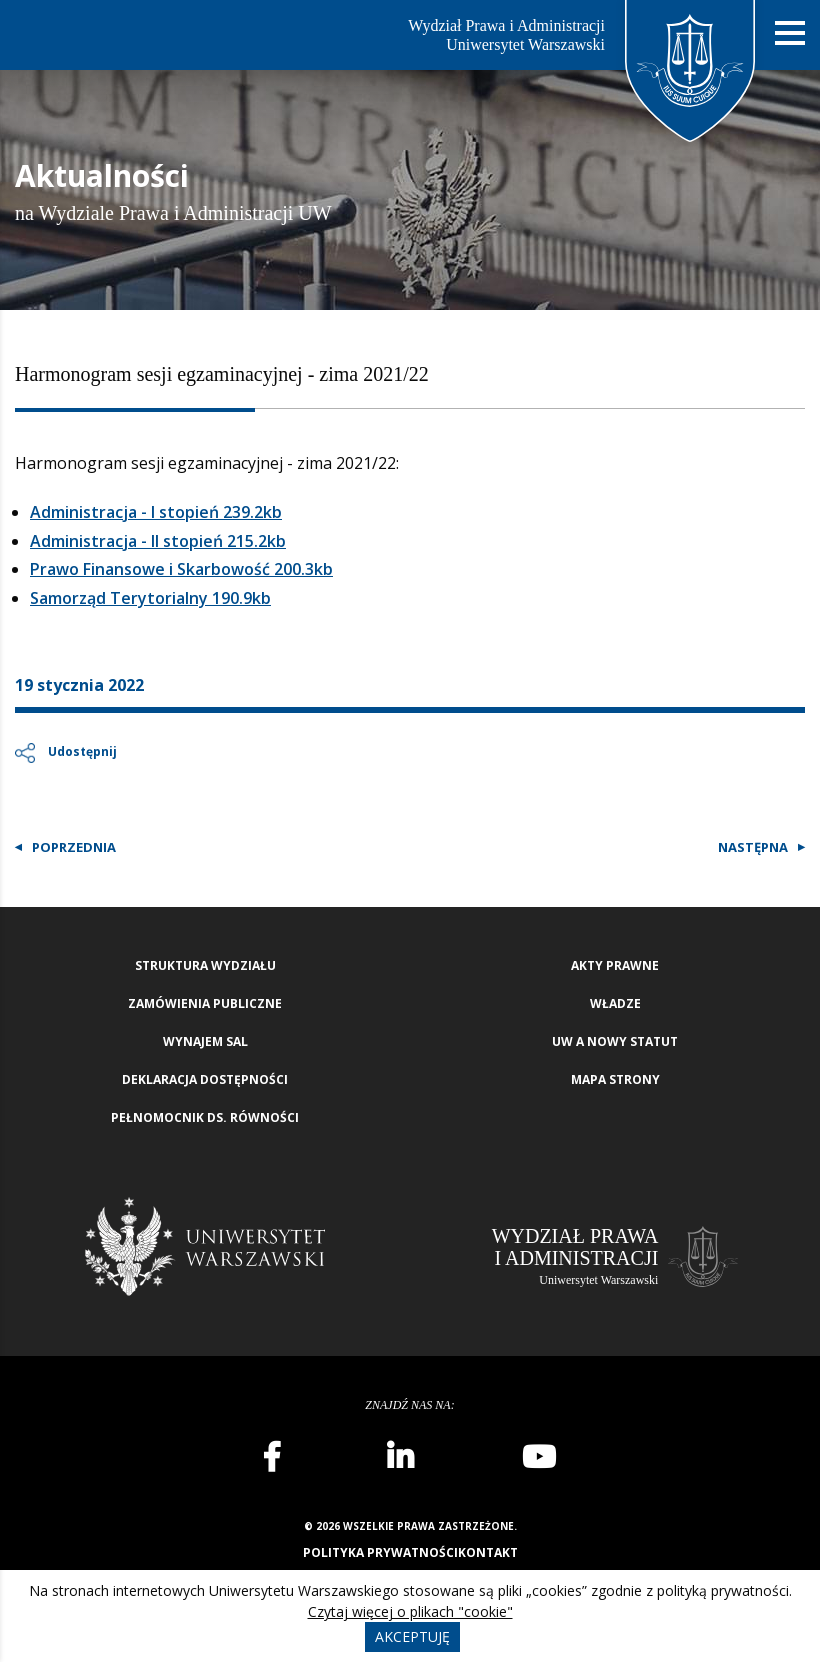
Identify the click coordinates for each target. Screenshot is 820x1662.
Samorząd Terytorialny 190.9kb (150, 598)
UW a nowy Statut (615, 1041)
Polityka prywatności (380, 1552)
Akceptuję (412, 1636)
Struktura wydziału (205, 965)
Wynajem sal (205, 1041)
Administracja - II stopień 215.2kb (158, 541)
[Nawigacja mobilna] (790, 33)
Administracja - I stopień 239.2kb (156, 512)
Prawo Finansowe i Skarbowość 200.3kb (181, 569)
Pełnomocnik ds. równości (205, 1117)
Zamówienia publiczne (205, 1003)
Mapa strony (615, 1079)
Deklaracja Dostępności (205, 1079)
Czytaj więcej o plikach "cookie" (410, 1611)
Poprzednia (74, 847)
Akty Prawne (615, 965)
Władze (615, 1003)
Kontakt (488, 1552)
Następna (753, 847)
